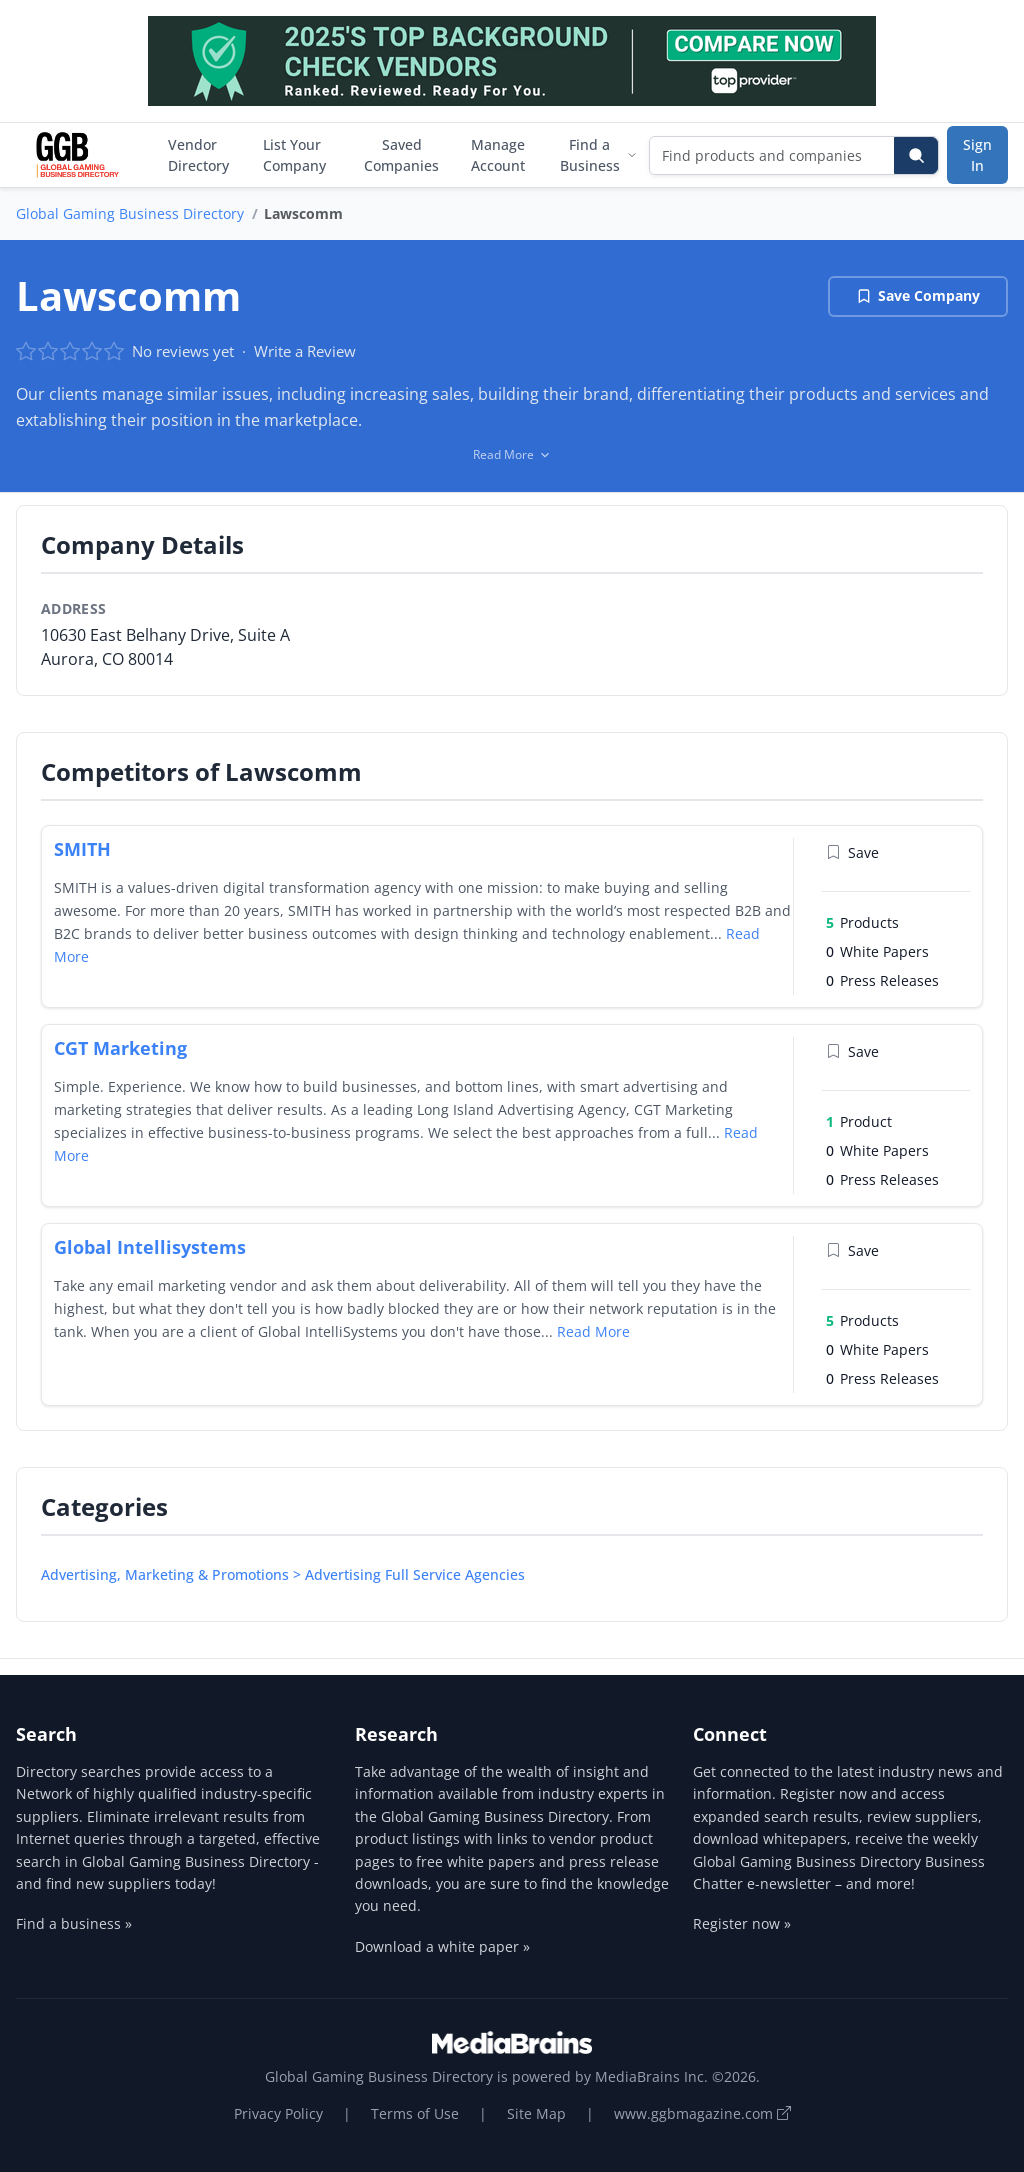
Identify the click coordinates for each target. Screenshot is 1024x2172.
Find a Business (598, 155)
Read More (593, 1331)
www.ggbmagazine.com (702, 2113)
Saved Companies (401, 155)
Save (852, 852)
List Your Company (294, 155)
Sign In (977, 155)
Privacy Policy (278, 2113)
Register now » (742, 1923)
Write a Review (305, 351)
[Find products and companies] (772, 155)
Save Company (918, 295)
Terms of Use (415, 2113)
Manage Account (498, 155)
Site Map (536, 2113)
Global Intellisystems (150, 1247)
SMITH (82, 849)
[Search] (916, 155)
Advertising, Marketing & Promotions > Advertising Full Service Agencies (283, 1574)
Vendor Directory (198, 155)
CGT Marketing (120, 1048)
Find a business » (74, 1923)
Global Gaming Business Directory (130, 213)
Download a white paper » (442, 1946)
